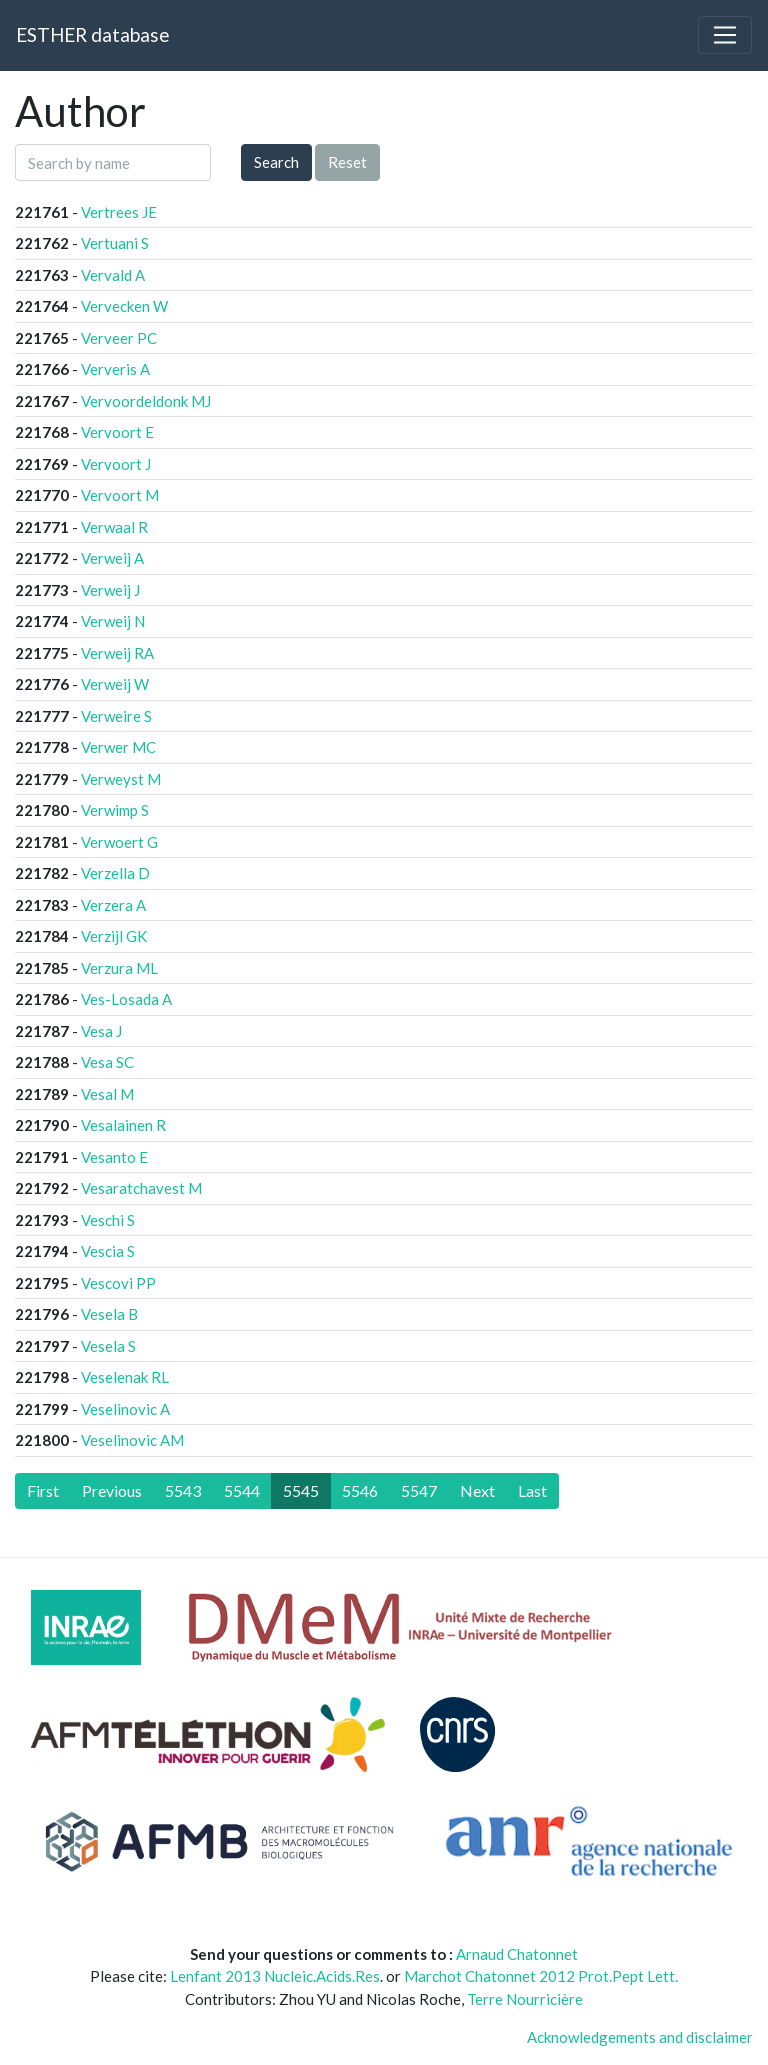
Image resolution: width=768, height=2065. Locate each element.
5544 (242, 1490)
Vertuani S (115, 243)
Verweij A (112, 558)
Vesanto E (114, 1157)
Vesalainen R (123, 1125)
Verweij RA (117, 653)
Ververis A (115, 369)
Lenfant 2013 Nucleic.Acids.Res (275, 1976)
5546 (360, 1490)
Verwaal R (114, 527)
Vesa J (101, 1031)
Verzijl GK (114, 936)
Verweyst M (121, 779)
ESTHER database (92, 34)
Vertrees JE (119, 212)
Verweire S (116, 716)
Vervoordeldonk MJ (146, 401)
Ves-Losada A (126, 999)
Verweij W (115, 684)
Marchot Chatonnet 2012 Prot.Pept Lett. (541, 1976)
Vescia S (108, 1251)
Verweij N (113, 621)
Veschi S (108, 1220)
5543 (183, 1490)
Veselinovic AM (132, 1440)
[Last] (532, 1491)
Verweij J (110, 590)
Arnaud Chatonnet (517, 1954)
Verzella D (115, 873)
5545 (301, 1490)
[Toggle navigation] (725, 35)
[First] (43, 1491)
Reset (347, 162)
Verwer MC (118, 747)
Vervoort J (116, 464)
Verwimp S (115, 810)
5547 (419, 1490)
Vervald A (113, 275)
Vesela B (109, 1314)
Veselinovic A (125, 1409)
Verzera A (113, 905)
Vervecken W (124, 306)
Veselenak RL (125, 1377)
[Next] (477, 1491)
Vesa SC (107, 1062)
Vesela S (108, 1346)
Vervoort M (120, 495)
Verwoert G (119, 842)
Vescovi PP (118, 1283)
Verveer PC (119, 338)
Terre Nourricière (525, 1999)
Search (276, 162)
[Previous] (112, 1491)
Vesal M (107, 1094)
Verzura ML (119, 968)
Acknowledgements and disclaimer (640, 2037)
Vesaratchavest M (141, 1188)
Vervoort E (117, 432)
